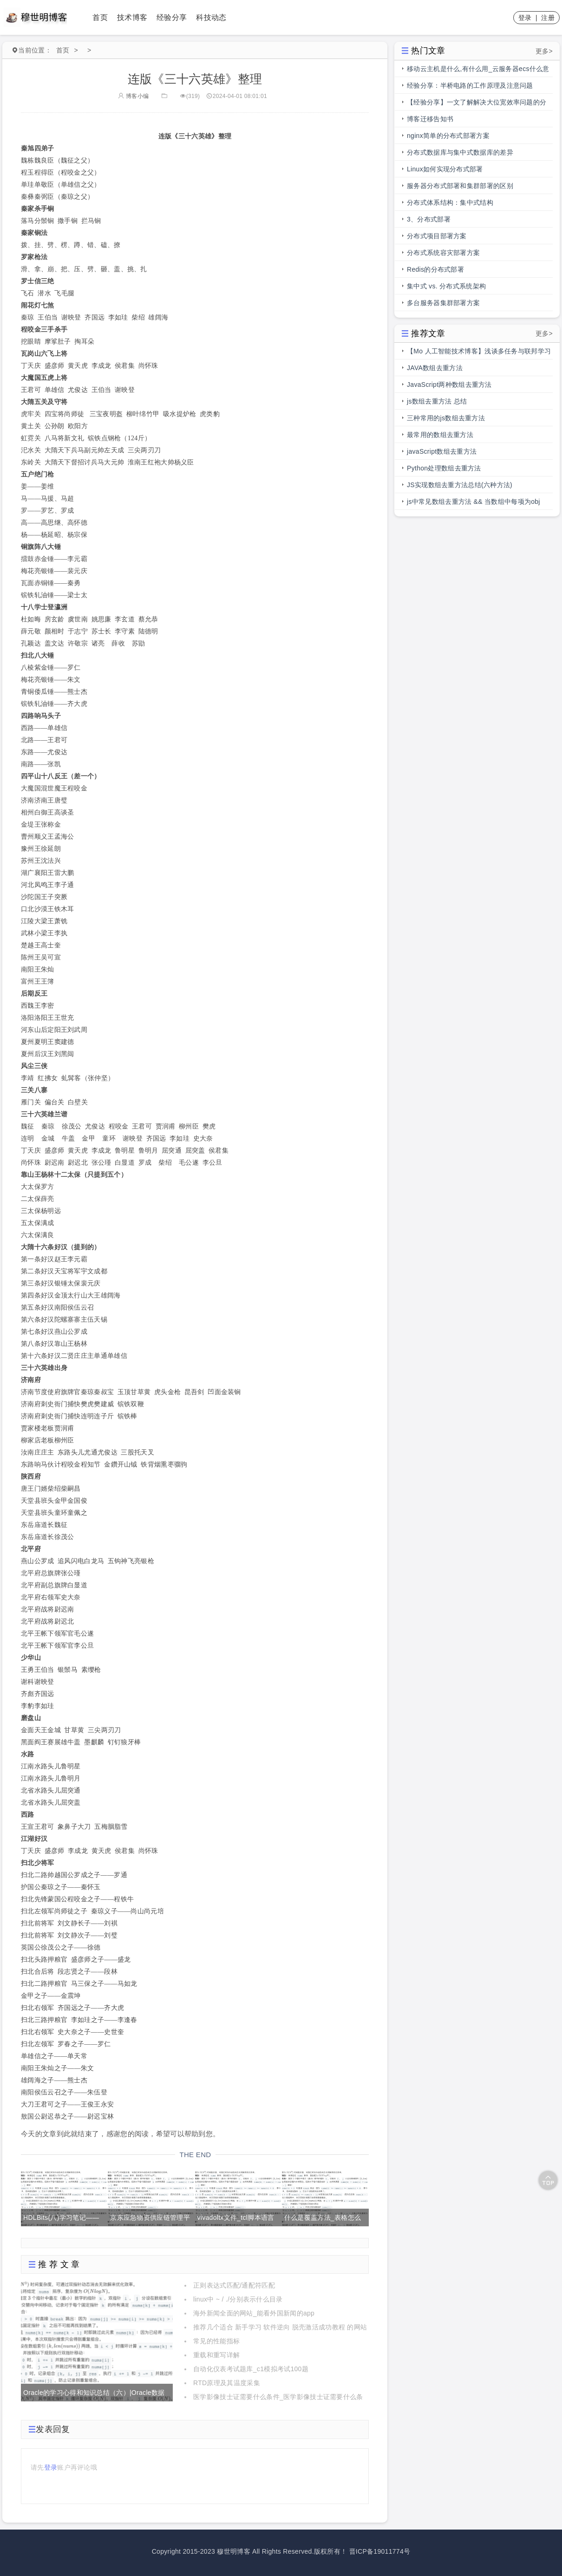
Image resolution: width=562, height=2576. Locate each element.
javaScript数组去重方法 (442, 451)
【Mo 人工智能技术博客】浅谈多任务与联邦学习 (479, 351)
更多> (544, 51)
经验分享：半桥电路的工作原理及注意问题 (470, 85)
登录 (525, 17)
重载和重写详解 (216, 2355)
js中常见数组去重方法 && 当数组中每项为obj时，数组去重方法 (473, 504)
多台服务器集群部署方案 (443, 303)
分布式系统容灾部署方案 (443, 252)
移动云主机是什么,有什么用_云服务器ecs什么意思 (478, 71)
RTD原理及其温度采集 (226, 2383)
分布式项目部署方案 (437, 236)
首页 (100, 17)
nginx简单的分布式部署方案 (448, 135)
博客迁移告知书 (430, 119)
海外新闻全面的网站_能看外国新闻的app (253, 2313)
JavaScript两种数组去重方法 (449, 384)
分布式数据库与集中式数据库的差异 (460, 152)
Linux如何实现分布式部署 (445, 169)
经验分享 (172, 17)
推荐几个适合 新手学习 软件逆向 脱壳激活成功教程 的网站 (280, 2327)
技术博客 (132, 17)
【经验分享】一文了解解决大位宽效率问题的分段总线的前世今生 (476, 104)
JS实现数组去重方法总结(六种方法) (459, 485)
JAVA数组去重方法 (435, 368)
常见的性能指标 (216, 2341)
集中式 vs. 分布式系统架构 (446, 286)
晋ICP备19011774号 (380, 2551)
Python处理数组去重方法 (444, 468)
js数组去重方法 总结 (437, 401)
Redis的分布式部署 (435, 269)
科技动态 (211, 17)
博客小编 (133, 96)
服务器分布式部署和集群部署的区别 (460, 185)
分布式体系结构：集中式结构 (450, 202)
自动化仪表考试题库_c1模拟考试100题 (250, 2369)
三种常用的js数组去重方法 (446, 418)
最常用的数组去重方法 (440, 434)
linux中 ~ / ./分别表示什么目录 (238, 2299)
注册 (548, 17)
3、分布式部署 (429, 219)
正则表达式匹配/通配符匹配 (234, 2285)
